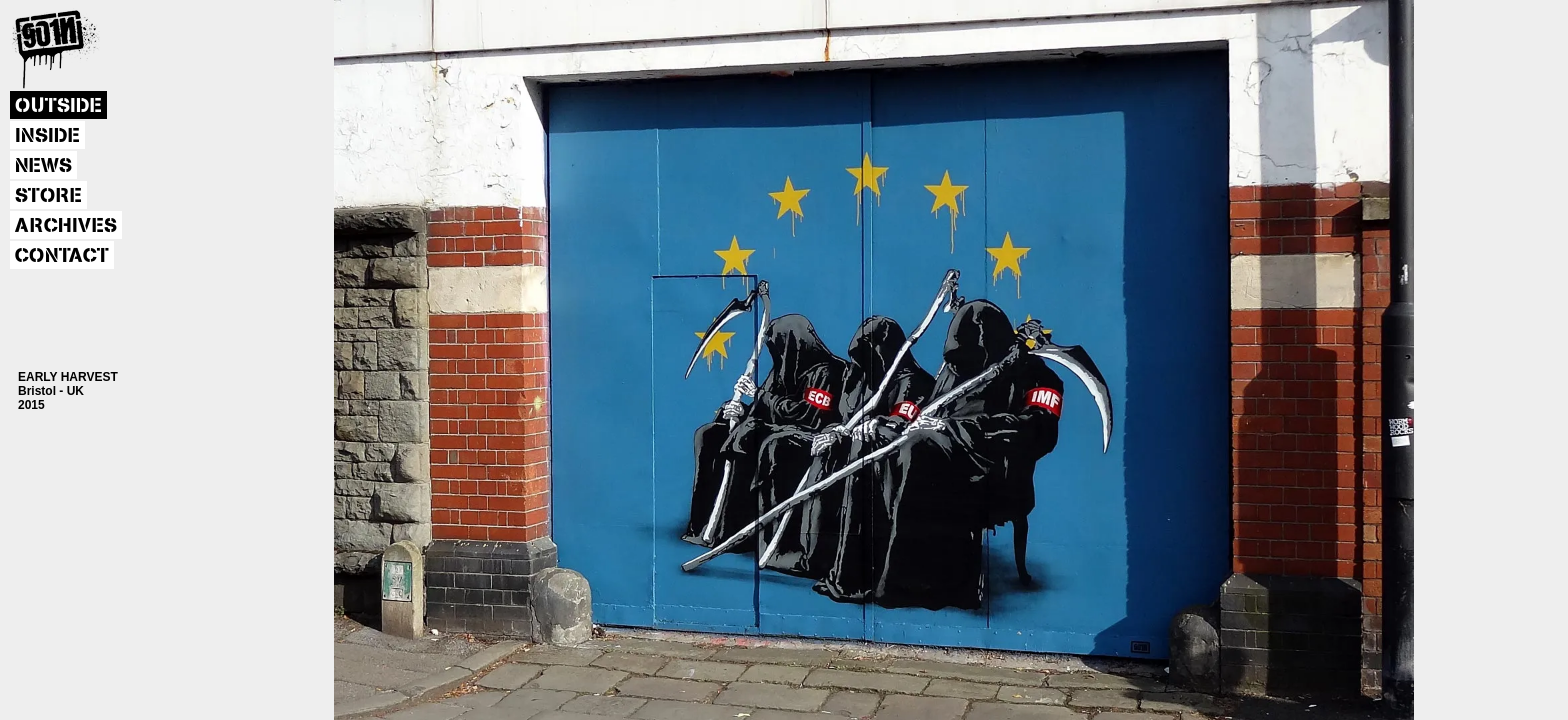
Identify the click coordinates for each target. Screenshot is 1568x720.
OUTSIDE (58, 106)
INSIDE (47, 136)
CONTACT (62, 256)
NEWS (43, 166)
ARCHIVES (66, 226)
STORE (48, 196)
